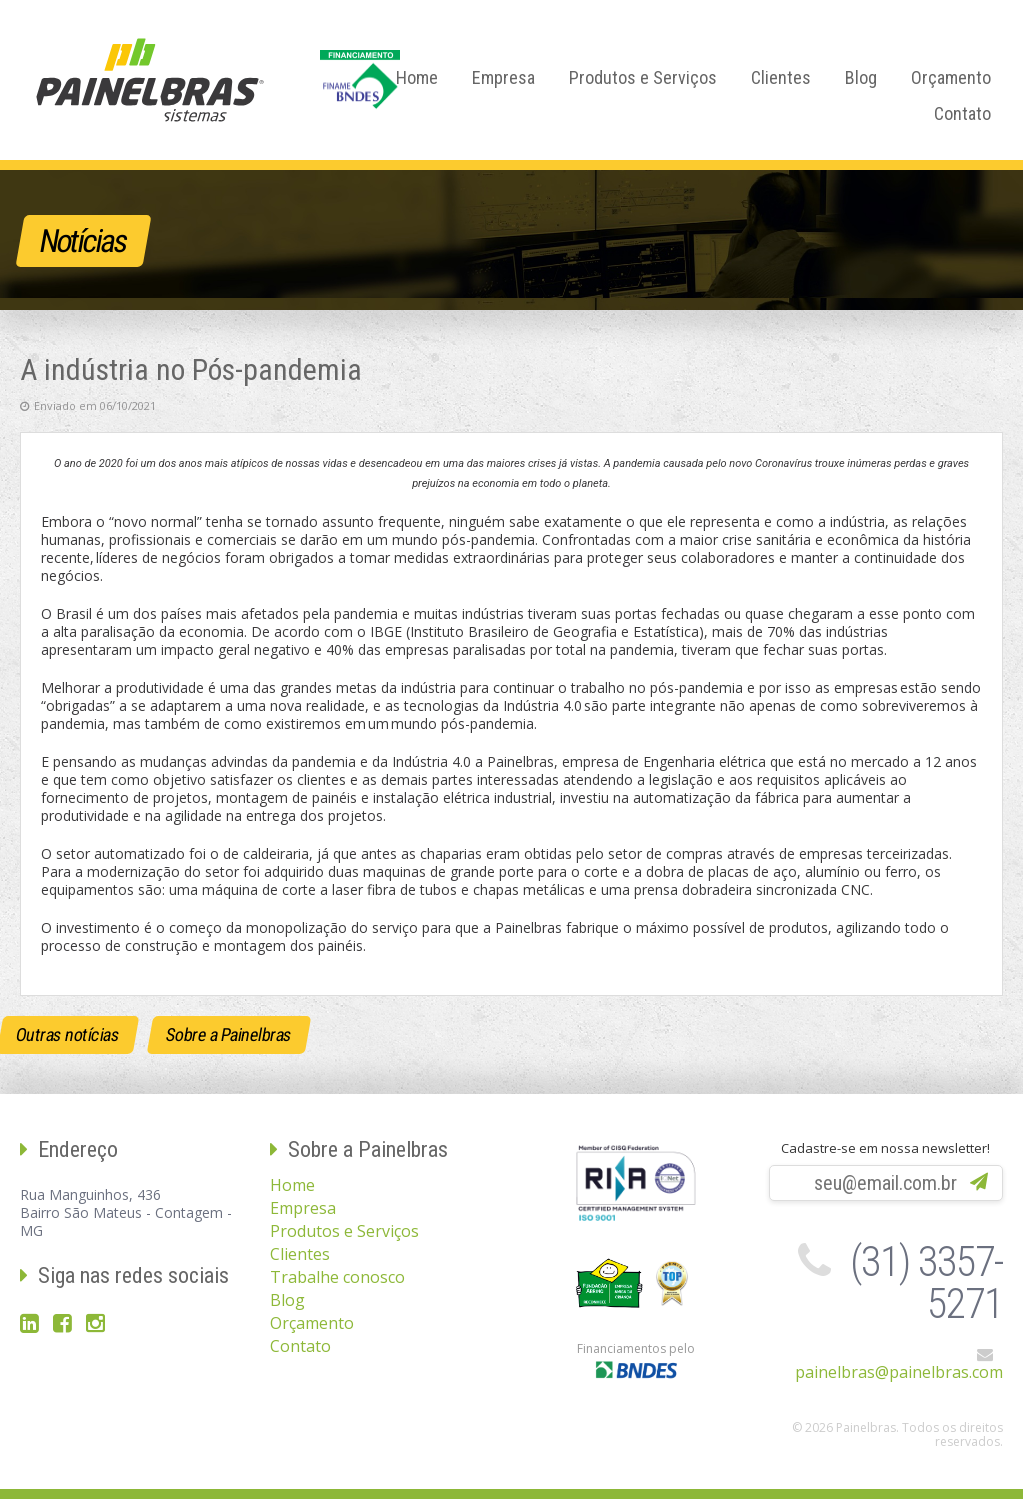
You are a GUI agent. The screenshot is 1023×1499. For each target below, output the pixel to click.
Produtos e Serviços (643, 77)
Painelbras (150, 80)
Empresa (503, 77)
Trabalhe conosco (337, 1277)
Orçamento (951, 77)
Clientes (781, 77)
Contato (962, 113)
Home (417, 77)
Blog (861, 77)
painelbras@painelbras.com (899, 1372)
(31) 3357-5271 (926, 1282)
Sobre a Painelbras (229, 1034)
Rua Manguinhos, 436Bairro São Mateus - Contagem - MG (126, 1212)
